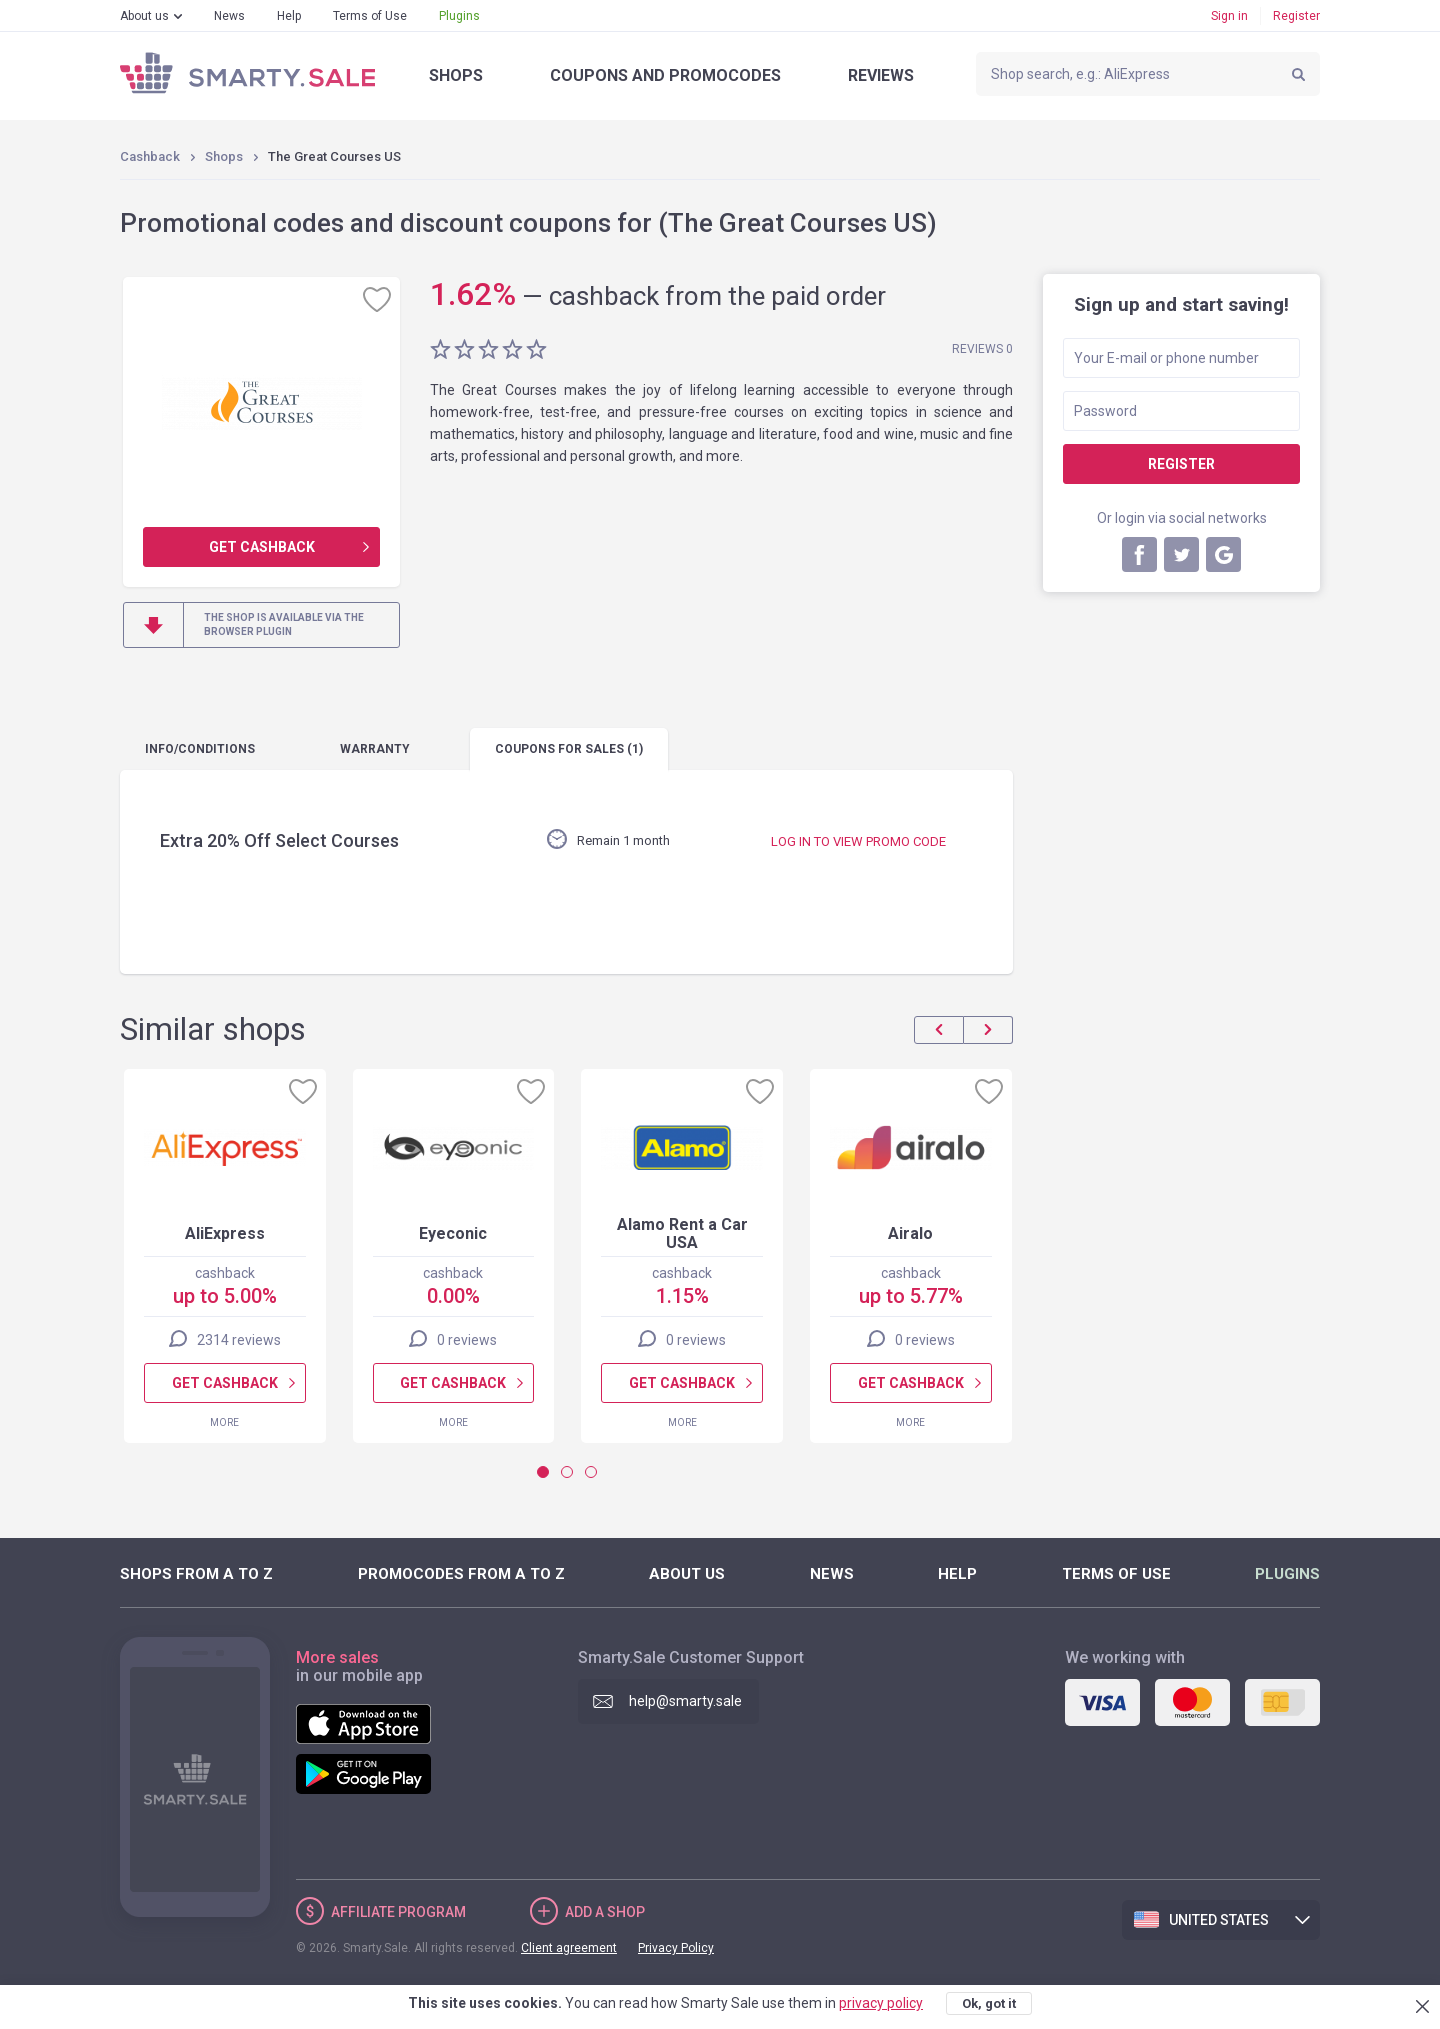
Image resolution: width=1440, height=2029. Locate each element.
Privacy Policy (676, 1948)
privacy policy (881, 2003)
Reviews (881, 75)
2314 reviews (239, 1340)
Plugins (459, 16)
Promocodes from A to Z (461, 1574)
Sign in (1229, 16)
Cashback (150, 156)
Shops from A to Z (196, 1574)
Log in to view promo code (858, 841)
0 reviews (467, 1340)
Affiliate (398, 1912)
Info (200, 749)
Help (289, 16)
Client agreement (569, 1948)
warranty (375, 749)
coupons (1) (569, 749)
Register (1296, 16)
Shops (456, 75)
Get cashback (262, 547)
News (229, 16)
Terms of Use (370, 16)
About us (144, 16)
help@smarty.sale (685, 1701)
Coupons (665, 75)
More (224, 1422)
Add (605, 1912)
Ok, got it (989, 2003)
